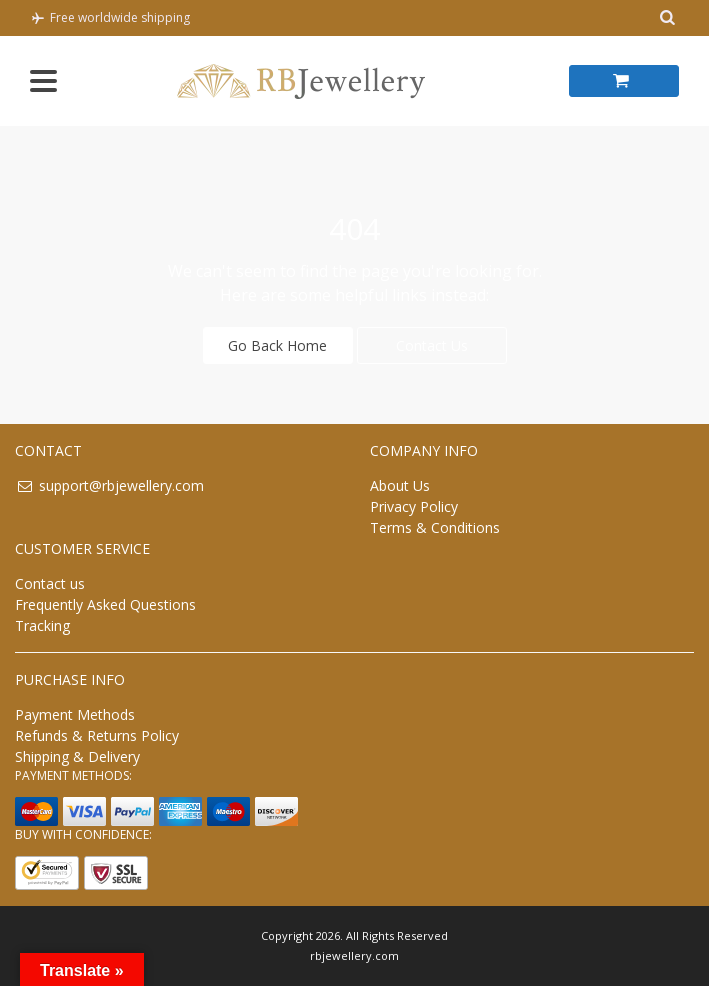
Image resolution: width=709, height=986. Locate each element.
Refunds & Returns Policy (97, 735)
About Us (400, 485)
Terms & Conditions (435, 527)
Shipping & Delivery (77, 756)
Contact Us (432, 345)
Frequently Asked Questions (105, 604)
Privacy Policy (414, 506)
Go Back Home (277, 345)
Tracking (42, 625)
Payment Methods (75, 714)
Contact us (50, 583)
